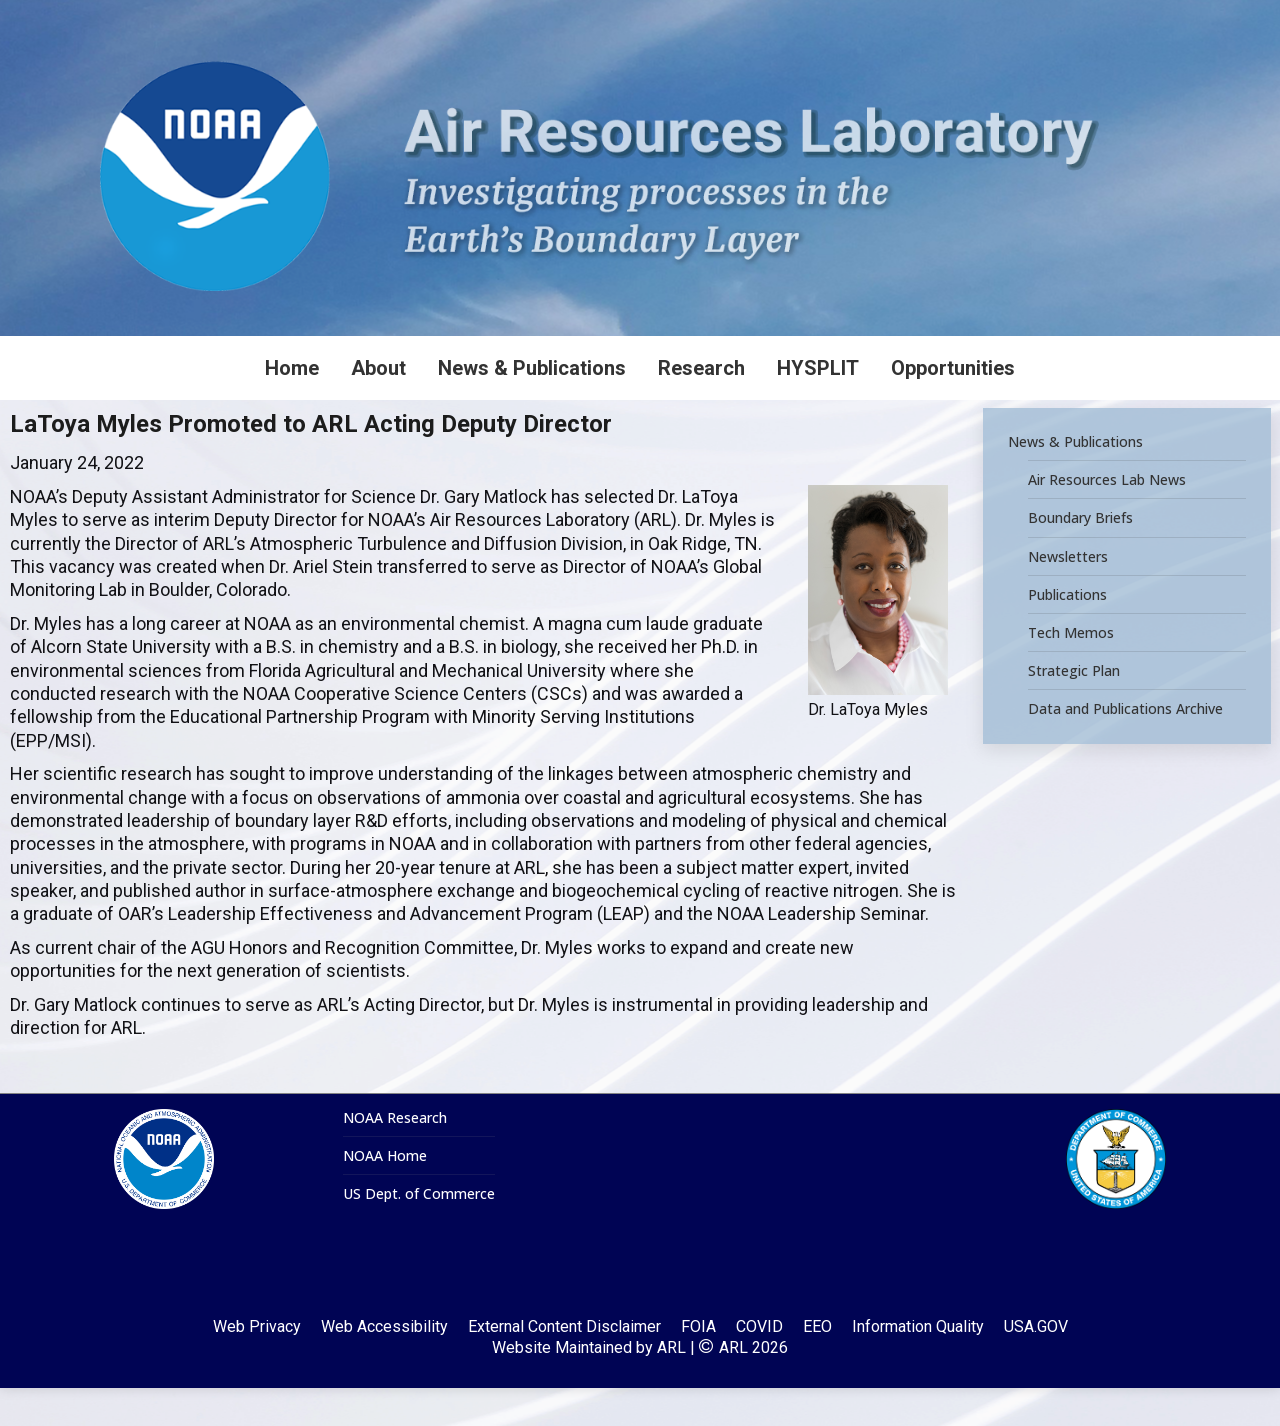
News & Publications (1075, 480)
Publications (1067, 633)
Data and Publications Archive (1125, 747)
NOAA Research (395, 1156)
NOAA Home (385, 1194)
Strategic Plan (1074, 709)
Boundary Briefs (1080, 556)
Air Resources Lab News (1107, 518)
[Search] (1130, 19)
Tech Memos (1071, 671)
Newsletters (1068, 594)
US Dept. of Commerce (419, 1232)
